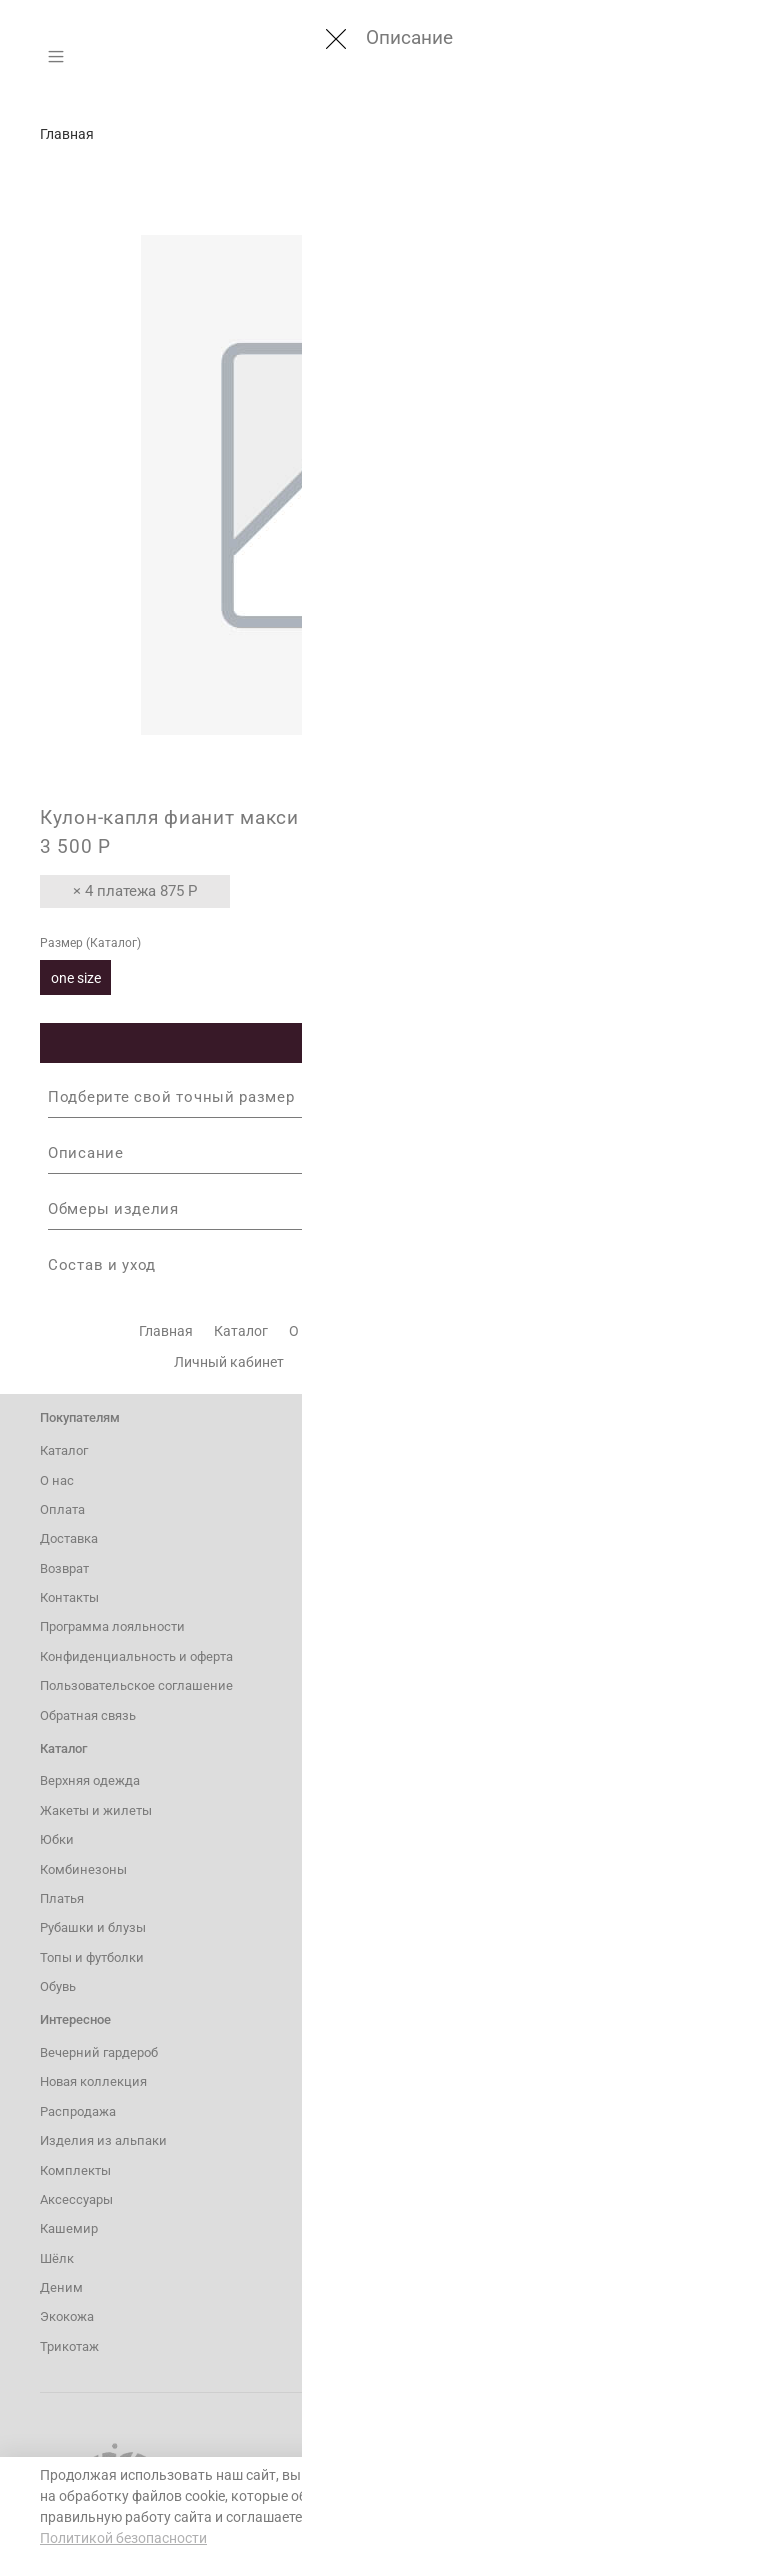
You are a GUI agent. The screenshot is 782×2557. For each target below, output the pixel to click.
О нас (307, 1331)
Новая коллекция (93, 2081)
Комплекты (75, 2170)
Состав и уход (391, 1265)
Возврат (529, 1331)
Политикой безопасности (123, 2538)
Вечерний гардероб (99, 2052)
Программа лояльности (383, 1362)
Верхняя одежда (90, 1780)
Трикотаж (69, 2346)
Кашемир (69, 2228)
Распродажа (78, 2111)
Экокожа (67, 2316)
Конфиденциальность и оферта (136, 1656)
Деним (61, 2287)
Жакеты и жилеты (96, 1810)
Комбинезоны (83, 1869)
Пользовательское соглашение (136, 1685)
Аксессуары (76, 2199)
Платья (62, 1898)
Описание (391, 1153)
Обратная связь (88, 1715)
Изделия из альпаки (103, 2140)
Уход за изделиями (545, 1362)
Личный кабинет (229, 1362)
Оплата (370, 1331)
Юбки (57, 1839)
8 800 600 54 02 (505, 1480)
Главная (67, 134)
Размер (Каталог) (90, 943)
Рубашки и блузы (93, 1927)
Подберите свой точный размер (391, 1097)
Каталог (241, 1331)
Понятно (645, 2506)
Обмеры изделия (391, 1209)
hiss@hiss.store (506, 1536)
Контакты (611, 1331)
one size (76, 978)
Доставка (448, 1331)
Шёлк (57, 2258)
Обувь (58, 1986)
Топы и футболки (92, 1957)
